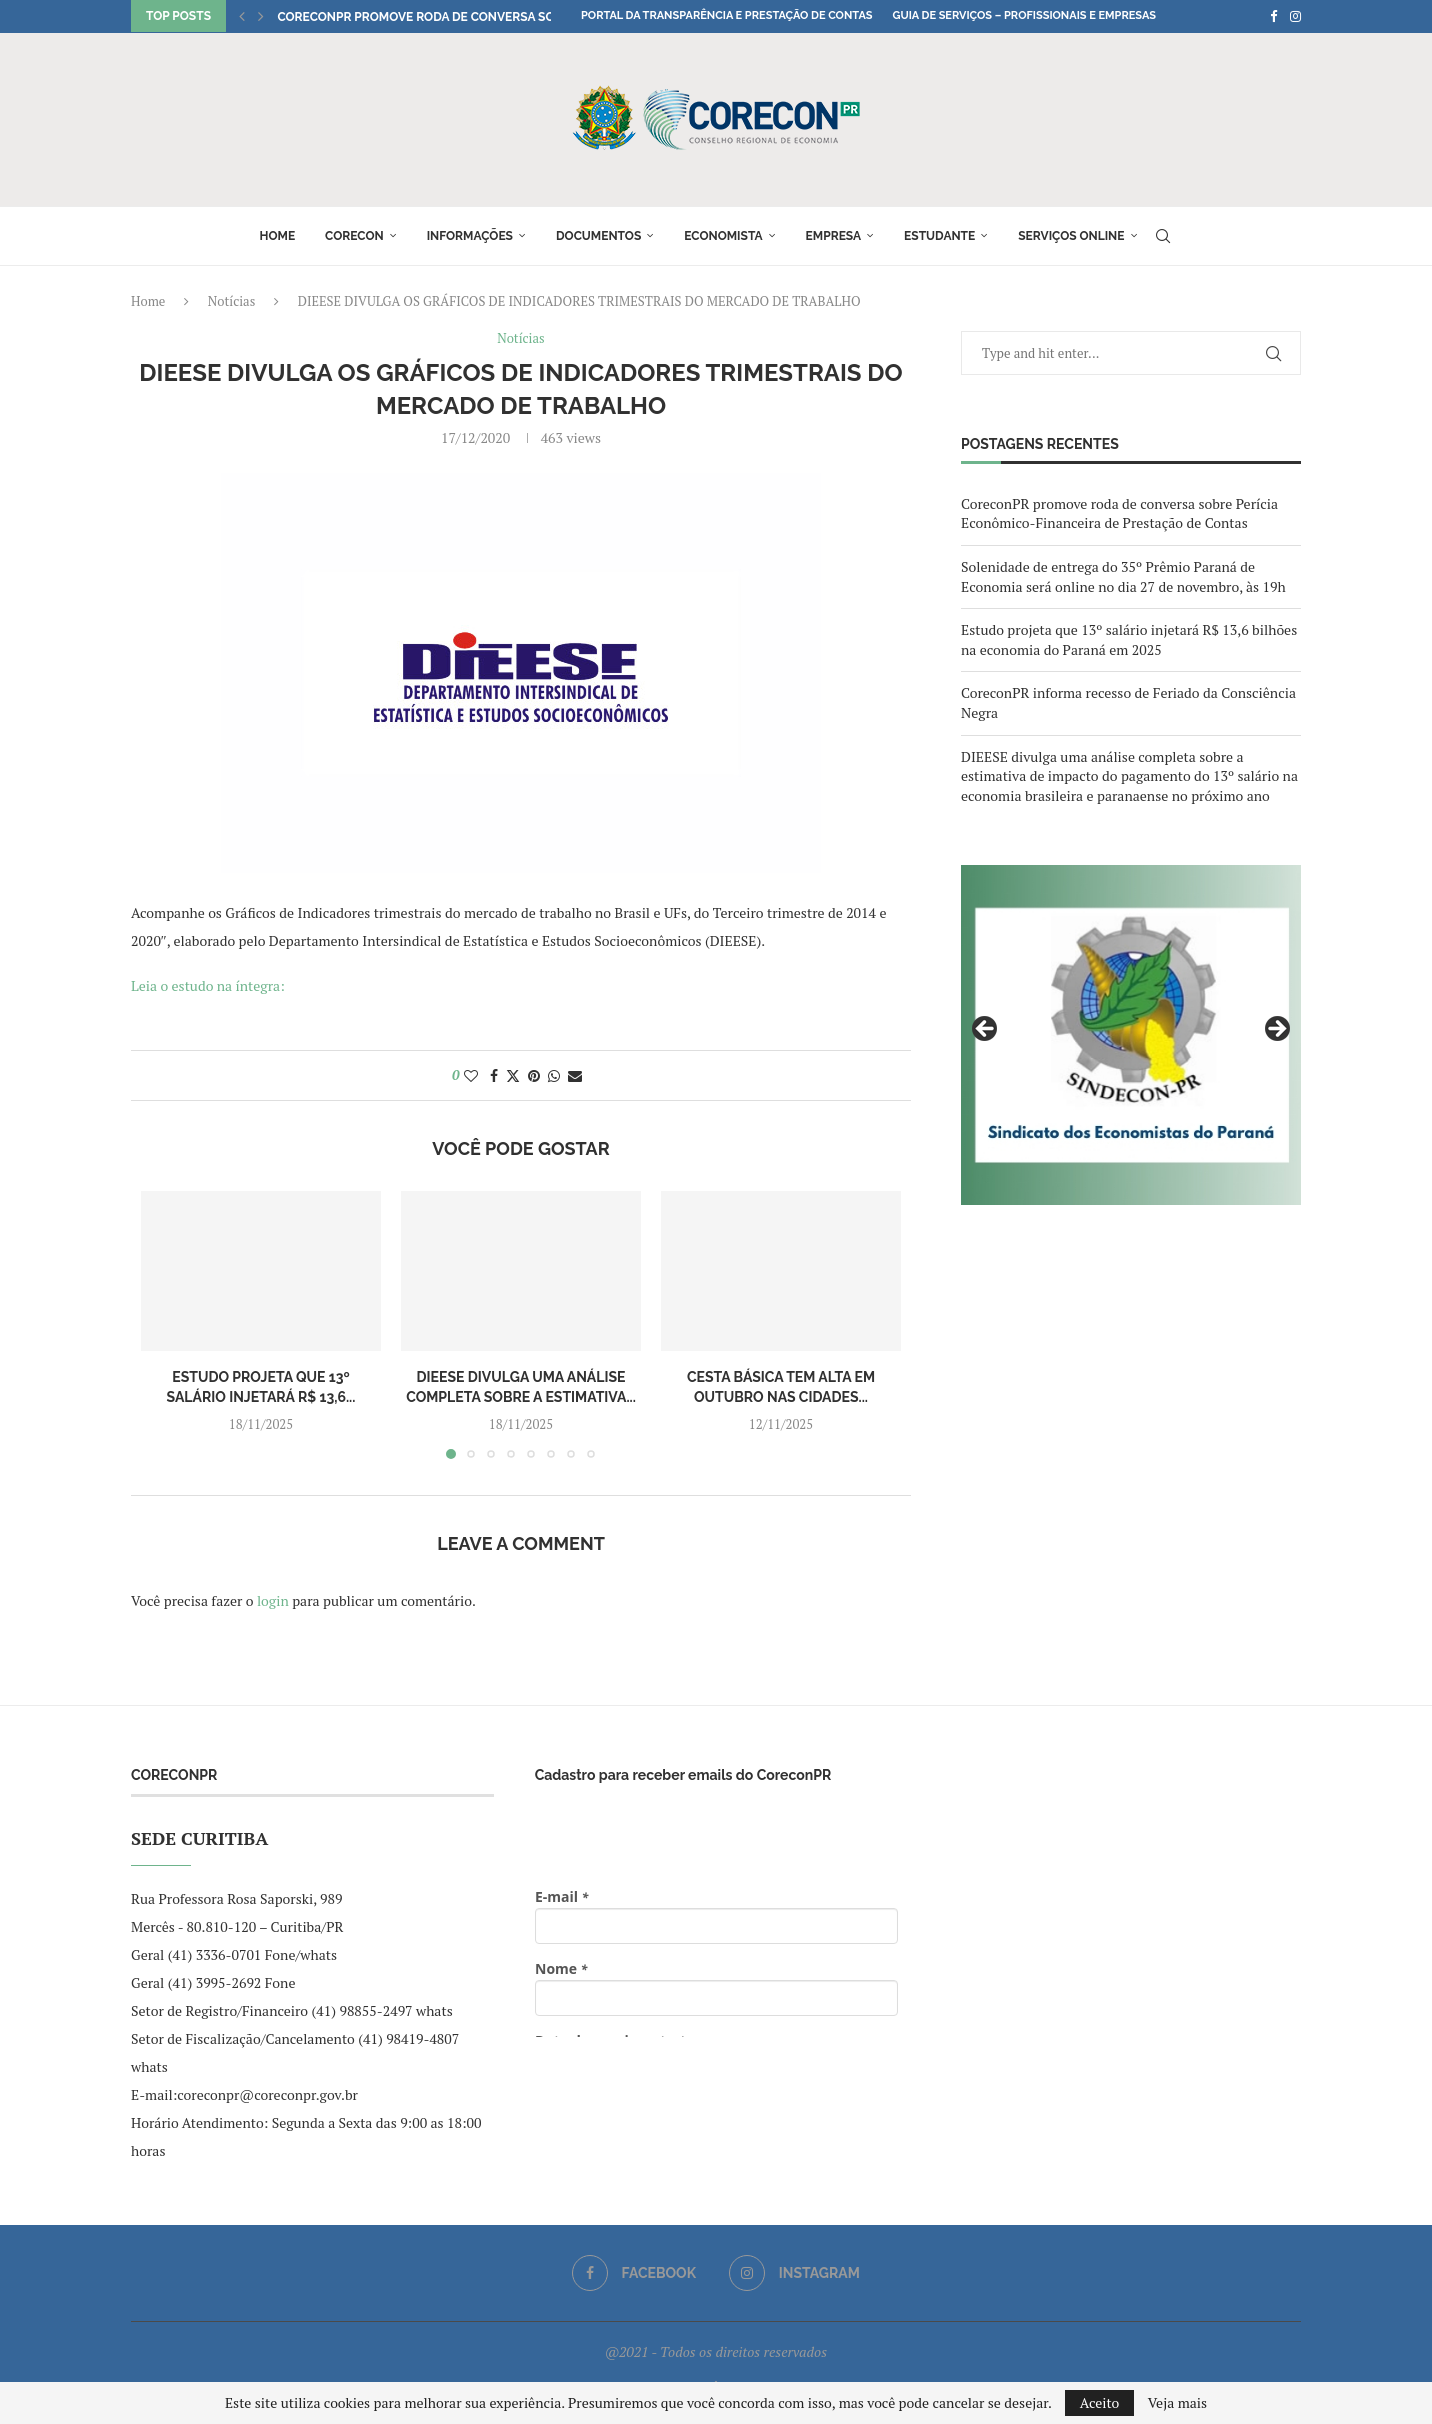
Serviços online (1071, 236)
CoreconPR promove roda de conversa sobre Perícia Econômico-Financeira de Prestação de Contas (1119, 513)
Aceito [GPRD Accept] (1100, 2402)
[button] (242, 16)
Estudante (939, 236)
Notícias (231, 301)
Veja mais (1177, 2403)
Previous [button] (986, 1030)
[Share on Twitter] (513, 1075)
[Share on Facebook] (494, 1075)
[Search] (1163, 236)
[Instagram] (1295, 16)
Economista (723, 236)
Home (277, 236)
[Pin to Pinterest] (534, 1075)
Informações (470, 236)
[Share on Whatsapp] (554, 1075)
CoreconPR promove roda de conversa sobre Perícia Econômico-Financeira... (532, 17)
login (273, 1600)
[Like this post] (471, 1075)
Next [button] (1276, 1030)
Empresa (834, 236)
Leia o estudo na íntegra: (209, 985)
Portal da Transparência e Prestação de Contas (726, 15)
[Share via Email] (575, 1075)
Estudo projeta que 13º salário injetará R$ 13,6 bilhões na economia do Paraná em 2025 (1129, 639)
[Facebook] (1273, 16)
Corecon (354, 236)
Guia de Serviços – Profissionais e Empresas (1024, 15)
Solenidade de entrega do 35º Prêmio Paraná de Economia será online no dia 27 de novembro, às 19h (1123, 576)
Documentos (598, 236)
